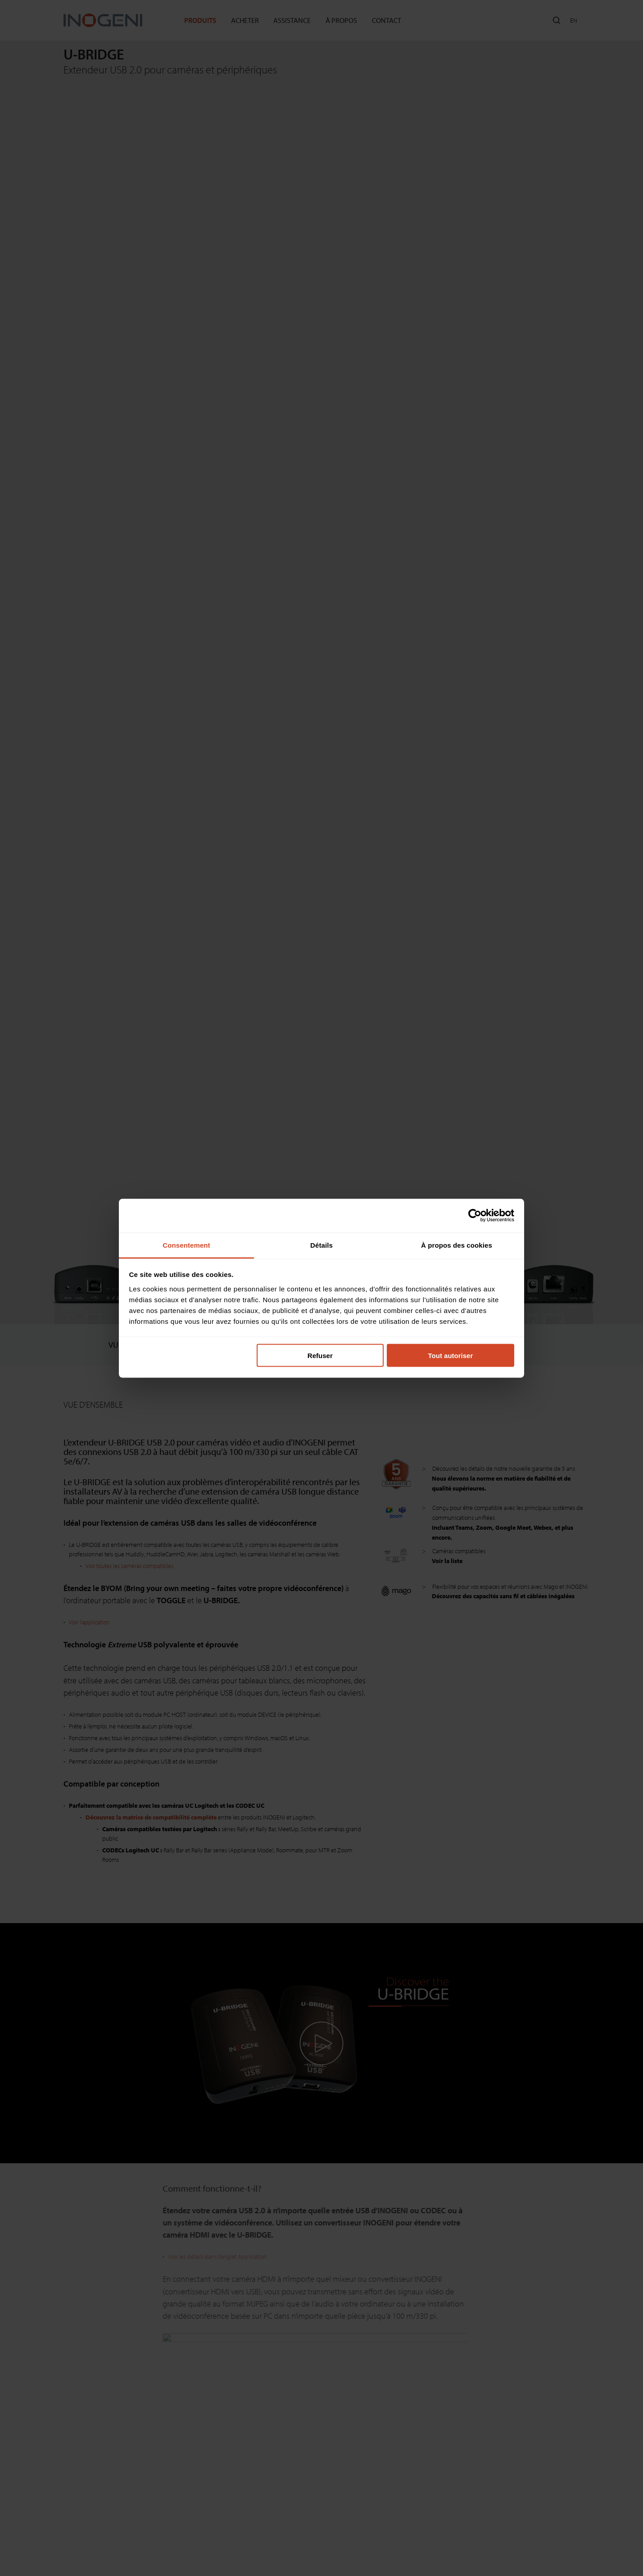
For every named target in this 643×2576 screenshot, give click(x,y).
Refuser (320, 1355)
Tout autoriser (450, 1355)
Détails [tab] (321, 1245)
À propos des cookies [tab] (456, 1245)
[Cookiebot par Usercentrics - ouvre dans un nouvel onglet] (474, 1215)
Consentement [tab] (186, 1245)
